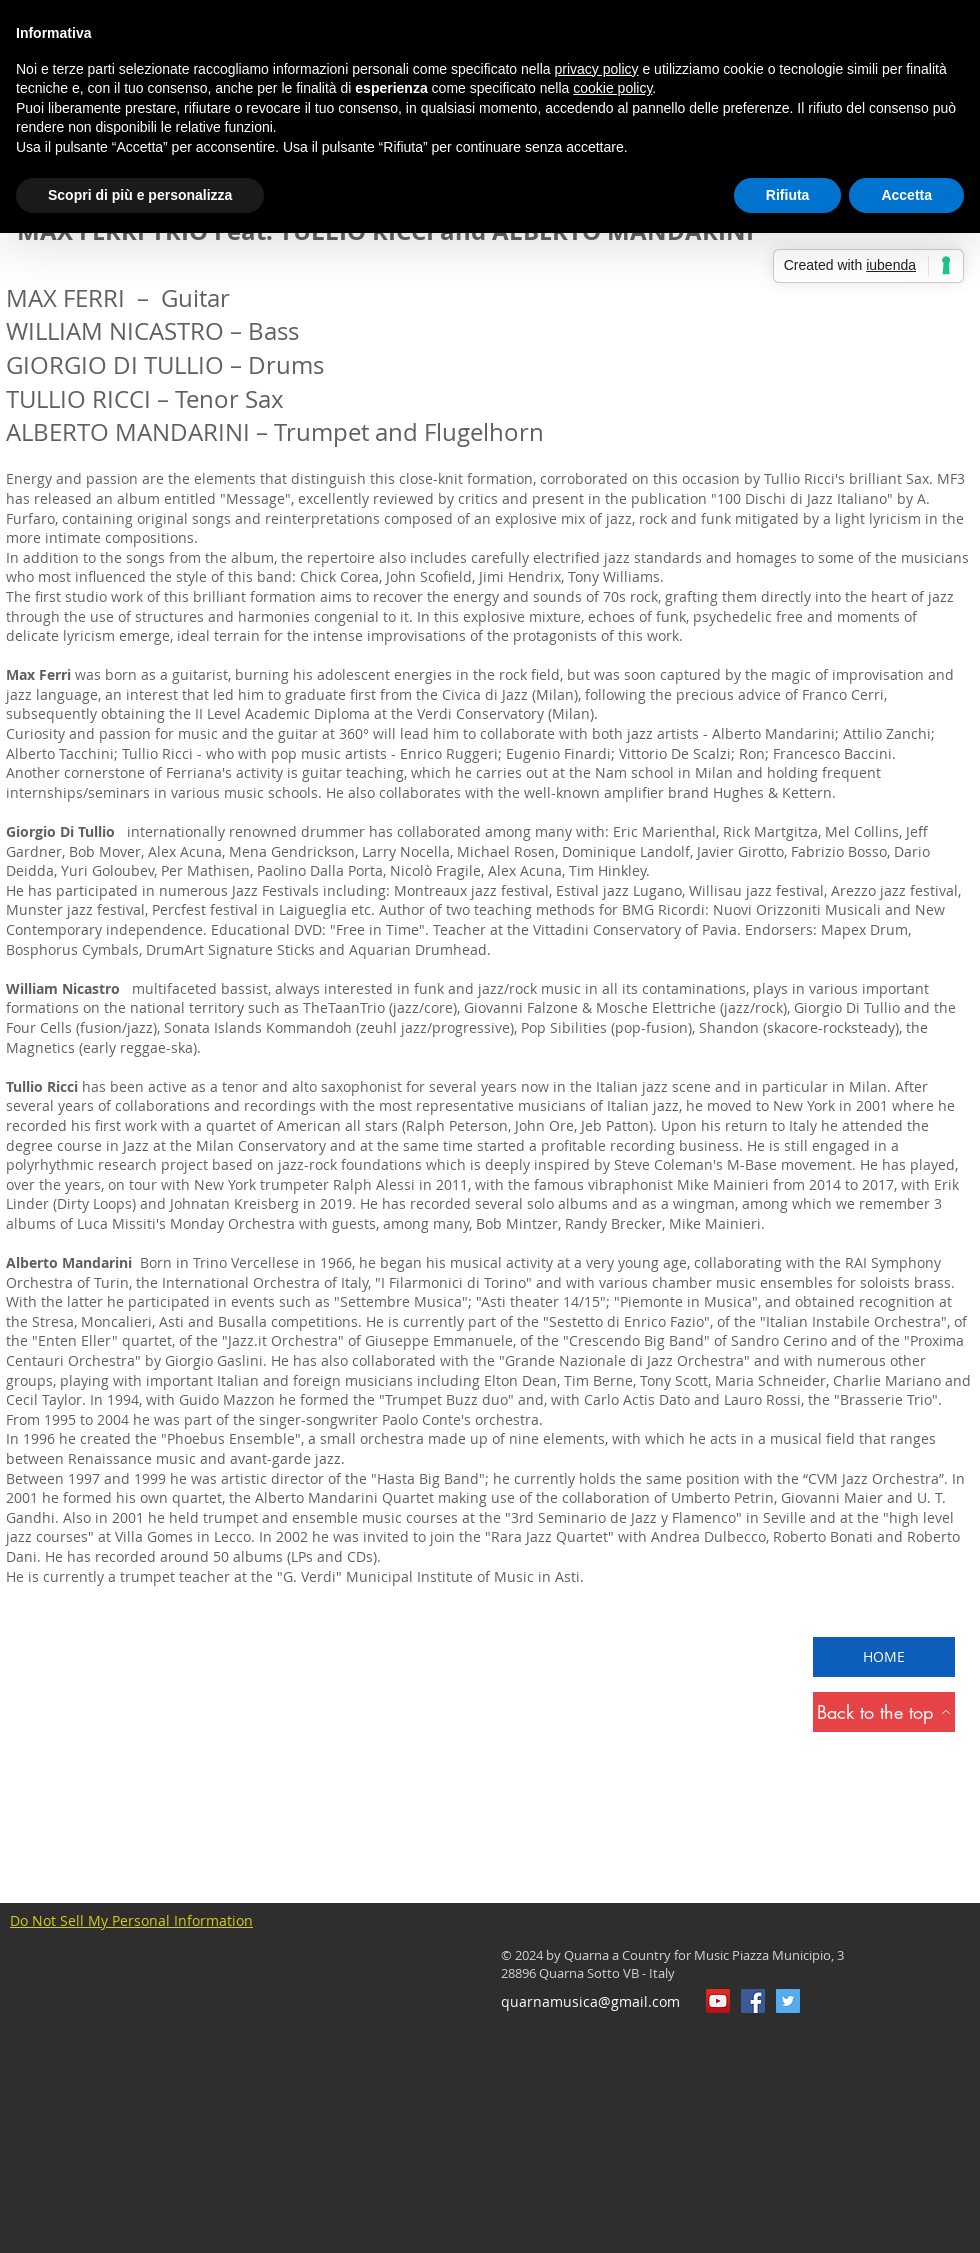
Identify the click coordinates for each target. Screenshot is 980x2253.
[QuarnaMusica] (753, 2001)
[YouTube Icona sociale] (718, 2001)
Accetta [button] (906, 195)
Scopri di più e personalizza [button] (140, 195)
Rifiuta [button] (788, 195)
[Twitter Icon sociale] (788, 2001)
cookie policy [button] (612, 88)
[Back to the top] (884, 1712)
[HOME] (884, 1657)
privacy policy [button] (597, 69)
